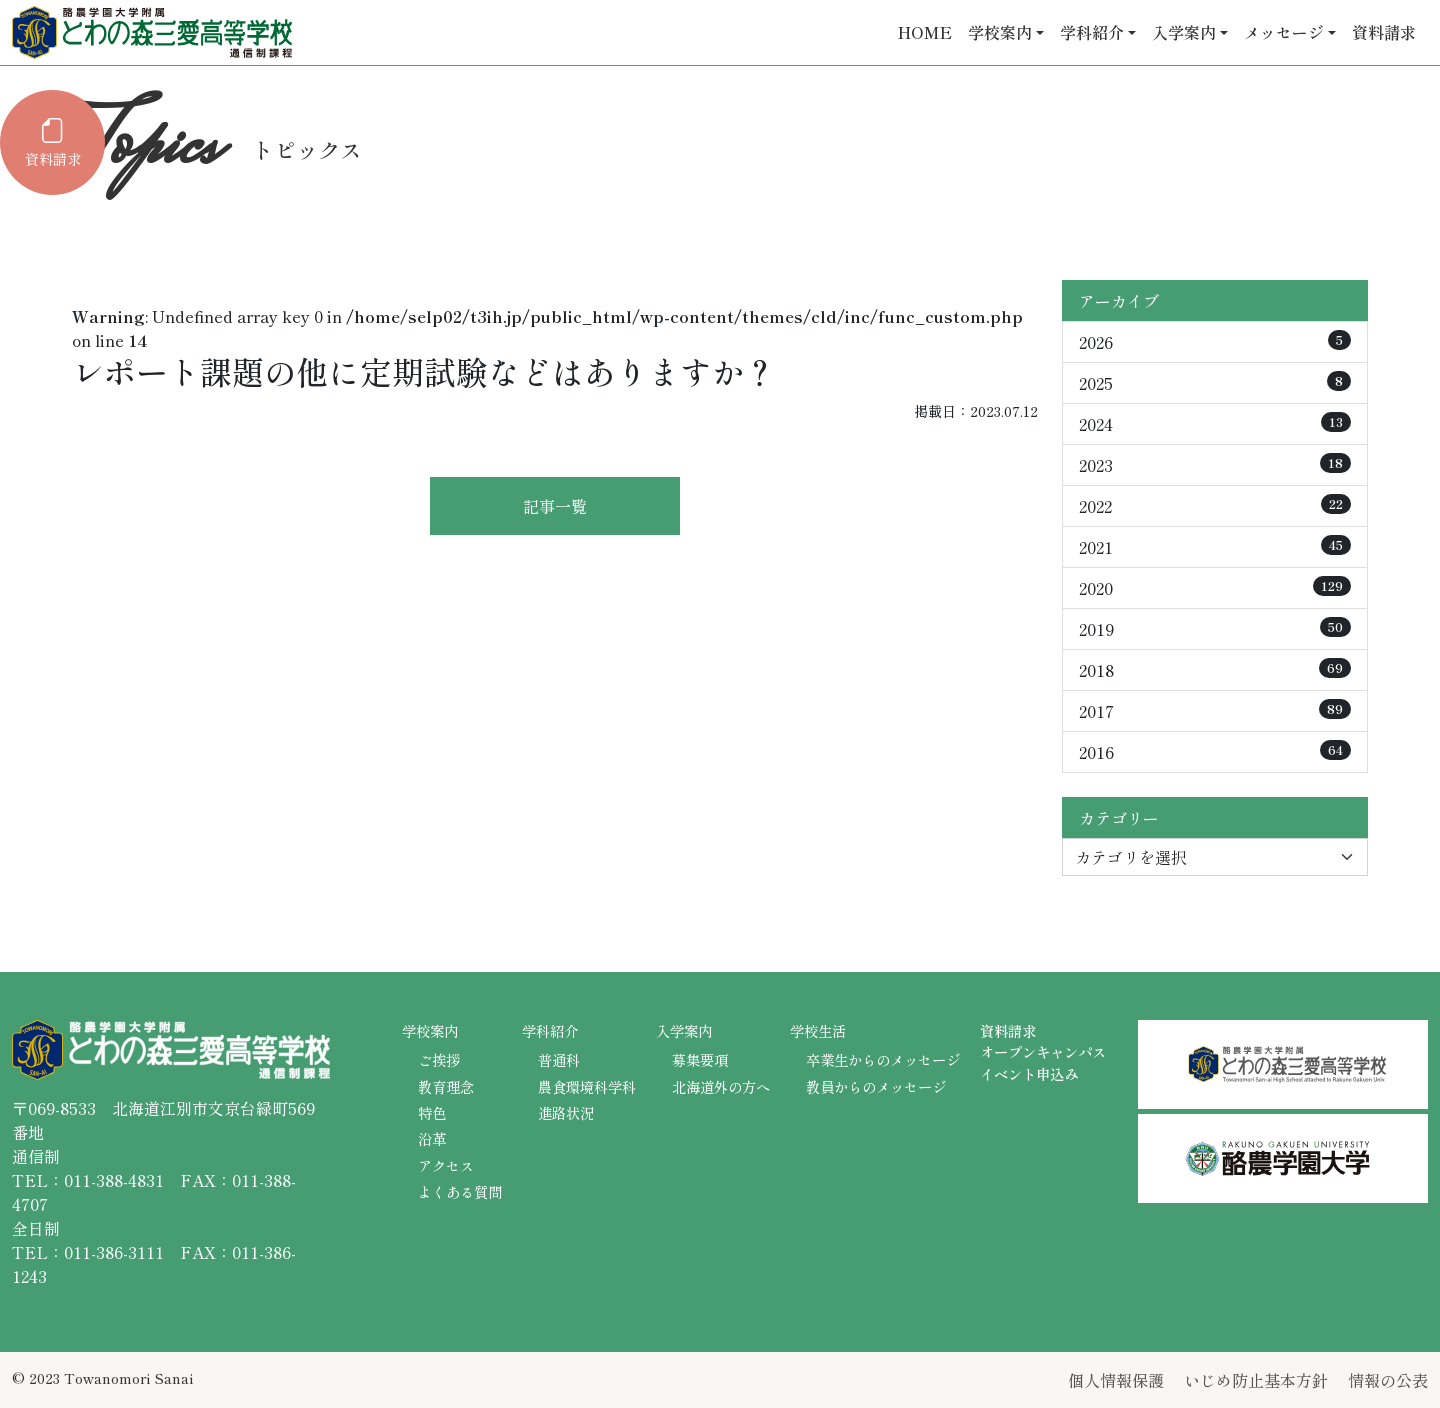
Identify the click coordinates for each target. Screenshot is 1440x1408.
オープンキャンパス (1043, 1051)
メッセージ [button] (1284, 32)
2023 (1215, 465)
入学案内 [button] (1184, 32)
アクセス (446, 1165)
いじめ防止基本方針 (1256, 1380)
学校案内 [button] (1000, 32)
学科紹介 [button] (1092, 32)
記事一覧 (555, 506)
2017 (1215, 711)
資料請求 (1384, 32)
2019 (1215, 629)
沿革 (432, 1138)
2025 (1215, 383)
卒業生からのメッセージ (883, 1059)
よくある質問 (460, 1191)
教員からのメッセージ (876, 1086)
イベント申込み (1029, 1073)
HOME (925, 32)
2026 (1215, 342)
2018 (1215, 670)
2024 (1215, 424)
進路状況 (566, 1112)
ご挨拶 (439, 1059)
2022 (1215, 506)
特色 (432, 1112)
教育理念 (446, 1086)
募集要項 (700, 1059)
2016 (1215, 752)
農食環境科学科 (587, 1086)
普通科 (559, 1059)
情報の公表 (1388, 1380)
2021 (1215, 547)
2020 (1215, 588)
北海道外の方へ (721, 1086)
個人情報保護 (1116, 1380)
